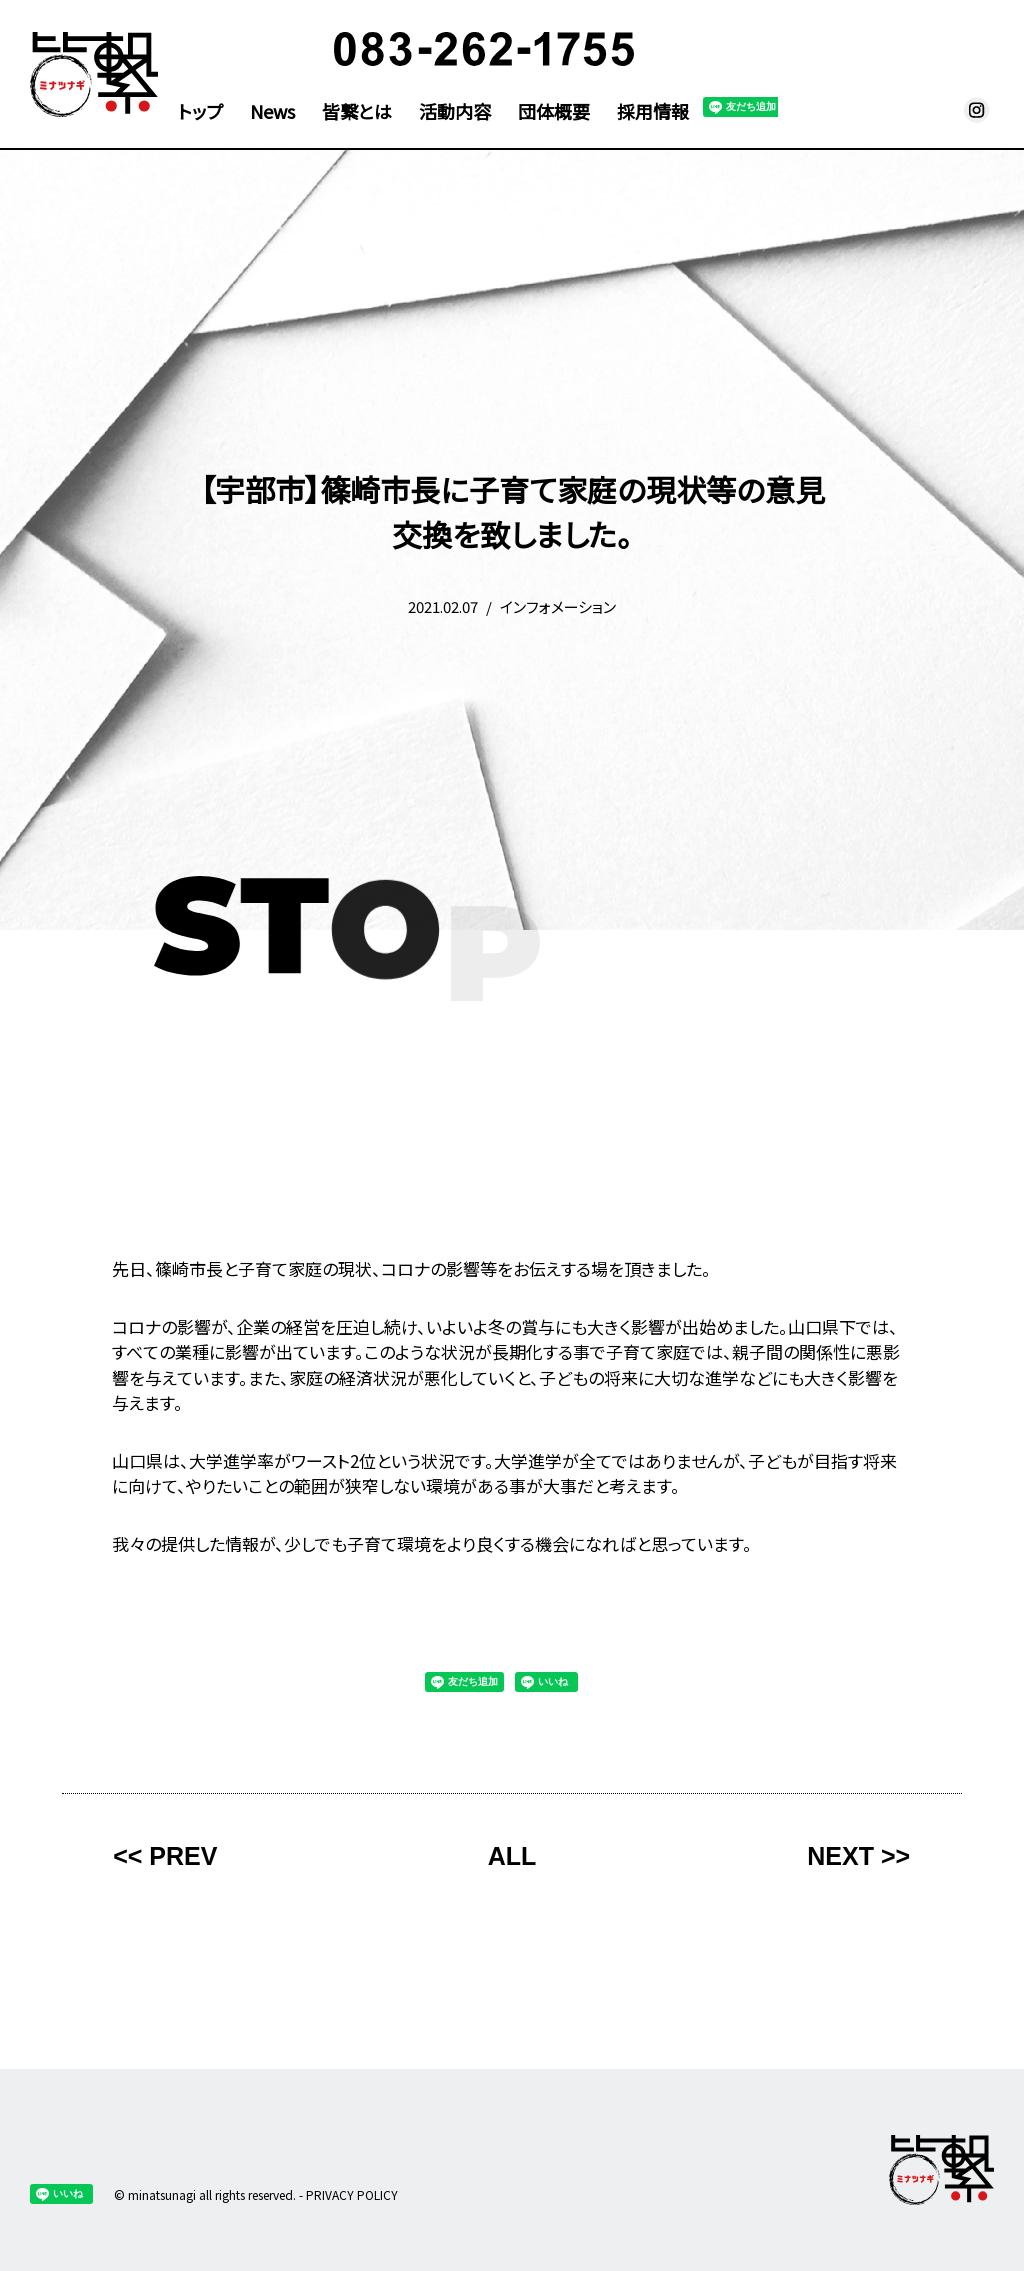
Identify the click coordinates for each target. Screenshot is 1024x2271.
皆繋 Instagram (977, 110)
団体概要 (554, 113)
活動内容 (455, 113)
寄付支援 (734, 52)
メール (946, 109)
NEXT (840, 1856)
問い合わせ (914, 52)
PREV (183, 1856)
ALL (512, 1856)
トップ (200, 113)
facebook (916, 109)
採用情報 (653, 113)
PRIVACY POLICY (352, 2194)
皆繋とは (357, 113)
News (272, 113)
